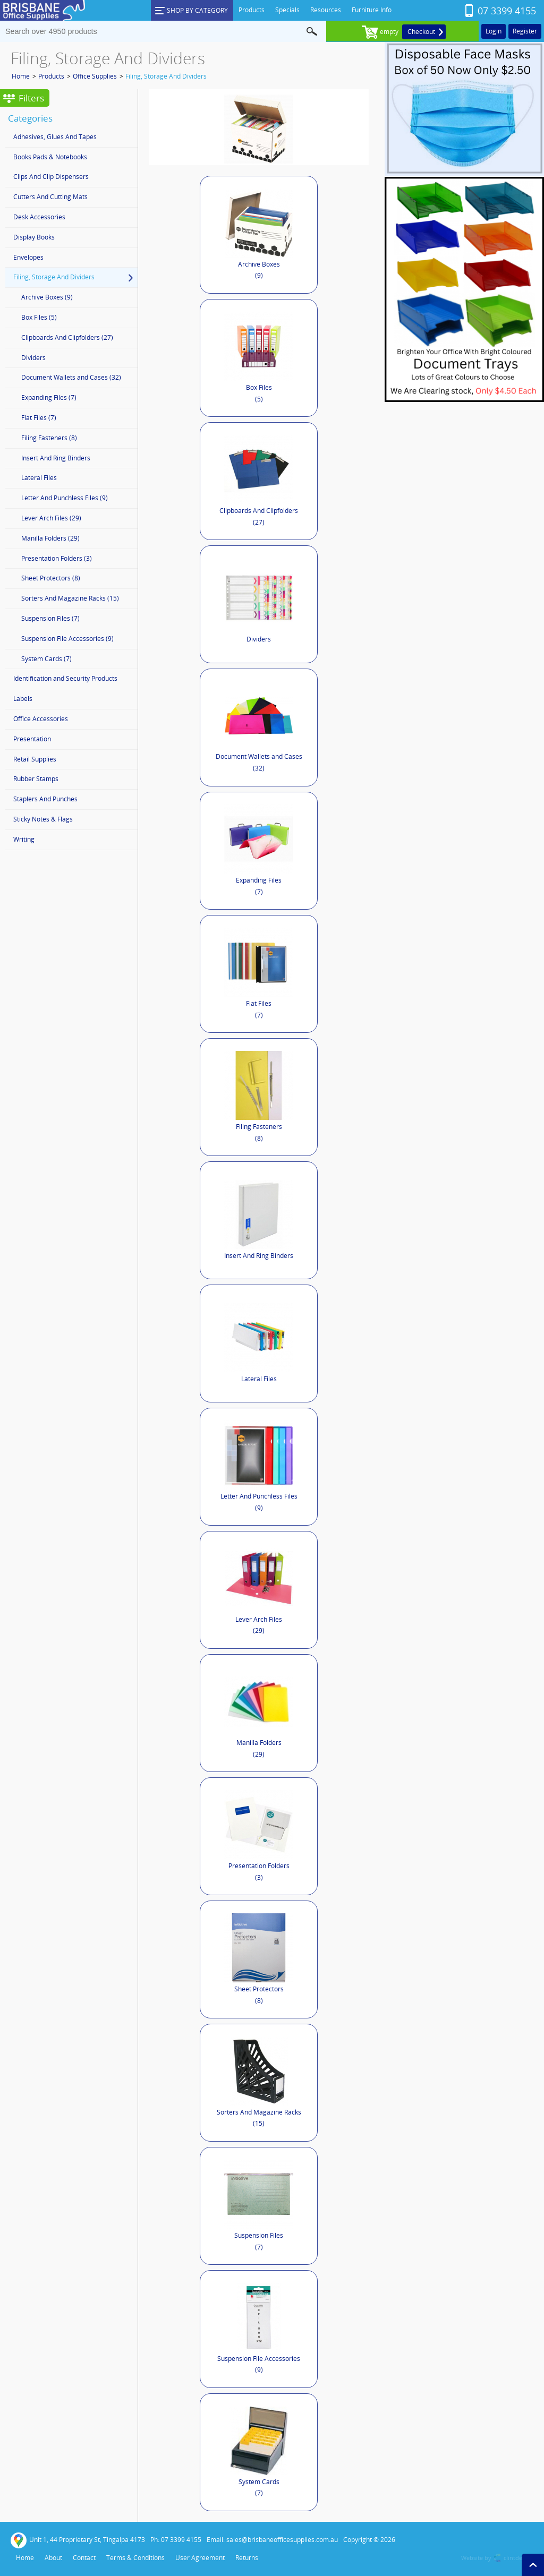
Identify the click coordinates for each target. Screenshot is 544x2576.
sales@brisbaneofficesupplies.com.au (282, 2539)
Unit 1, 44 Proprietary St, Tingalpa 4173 (78, 2540)
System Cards (259, 2452)
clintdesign (518, 2558)
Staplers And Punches (45, 798)
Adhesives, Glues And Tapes (55, 136)
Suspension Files (258, 2206)
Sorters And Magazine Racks (259, 2083)
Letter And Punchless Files (259, 1466)
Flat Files (258, 974)
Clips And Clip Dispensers (51, 176)
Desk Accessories (39, 216)
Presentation (32, 738)
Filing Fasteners (258, 1097)
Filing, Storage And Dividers (166, 76)
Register (525, 31)
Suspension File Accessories (258, 2329)
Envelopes (28, 257)
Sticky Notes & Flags (43, 819)
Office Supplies (95, 76)
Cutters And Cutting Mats (50, 196)
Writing (24, 839)
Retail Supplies (34, 759)
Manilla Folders (258, 1713)
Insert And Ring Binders (258, 1220)
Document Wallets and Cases (259, 727)
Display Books (34, 237)
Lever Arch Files (259, 1590)
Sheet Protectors (258, 1959)
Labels (22, 698)
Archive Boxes (259, 235)
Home (21, 76)
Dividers (259, 604)
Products (51, 76)
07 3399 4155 (507, 10)
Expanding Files (258, 851)
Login (494, 31)
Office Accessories (40, 718)
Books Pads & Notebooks (50, 156)
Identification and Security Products (65, 678)
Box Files (258, 358)
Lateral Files (258, 1343)
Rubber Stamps (35, 778)
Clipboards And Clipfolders (258, 481)
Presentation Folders (258, 1836)
